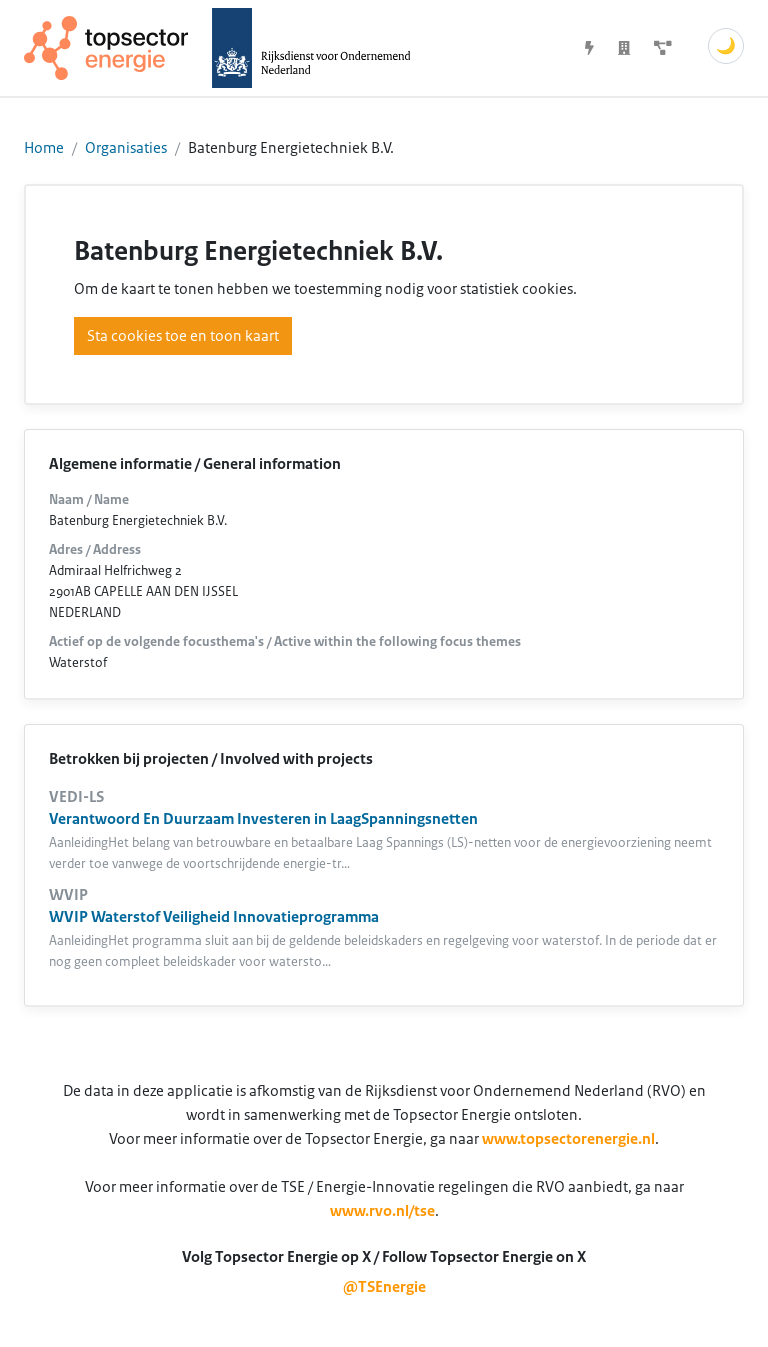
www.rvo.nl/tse (382, 1211)
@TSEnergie (384, 1287)
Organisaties (126, 148)
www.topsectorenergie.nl (568, 1139)
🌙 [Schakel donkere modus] (726, 46)
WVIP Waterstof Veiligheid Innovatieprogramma (214, 917)
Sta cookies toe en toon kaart (183, 336)
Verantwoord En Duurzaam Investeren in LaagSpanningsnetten (263, 819)
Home (44, 148)
